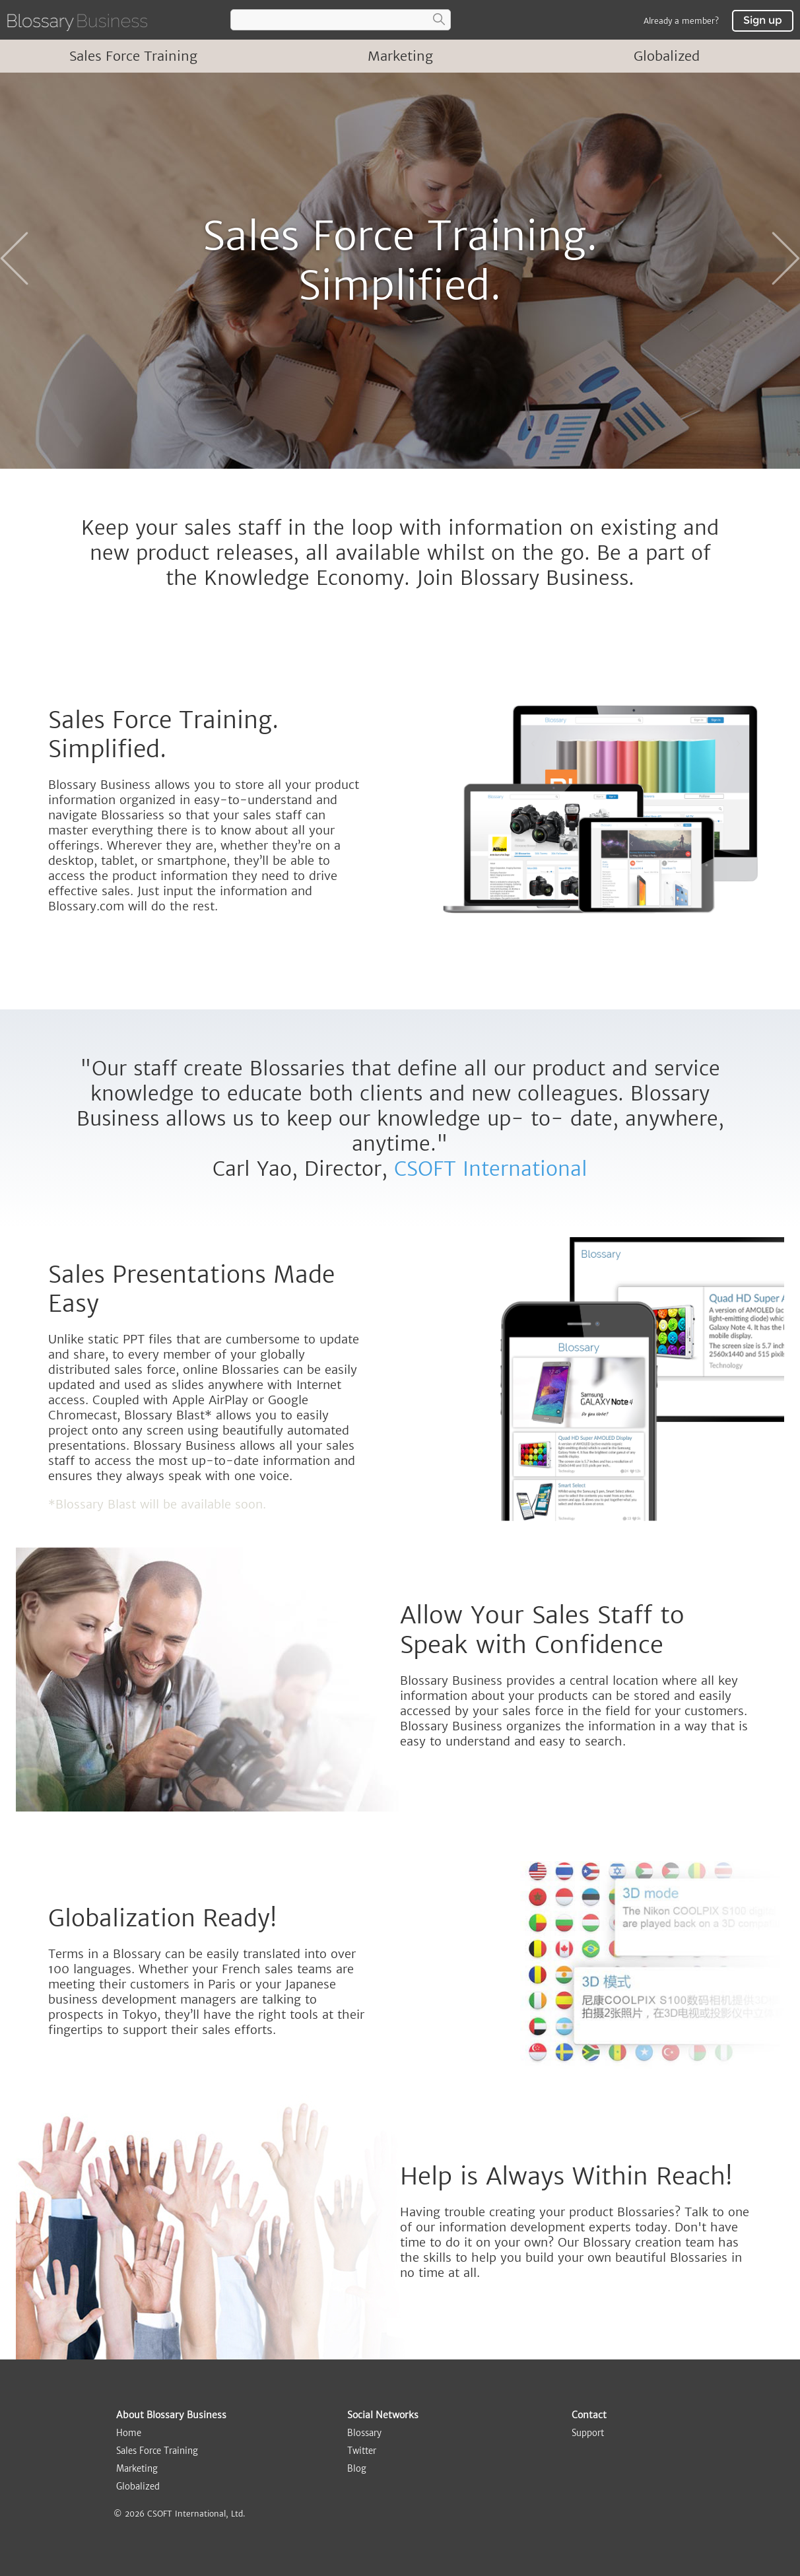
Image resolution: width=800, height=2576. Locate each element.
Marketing (400, 56)
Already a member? (681, 21)
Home (128, 2433)
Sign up (762, 20)
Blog (356, 2468)
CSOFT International (490, 1168)
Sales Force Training (133, 56)
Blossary (364, 2433)
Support (588, 2433)
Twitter (361, 2451)
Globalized (667, 56)
